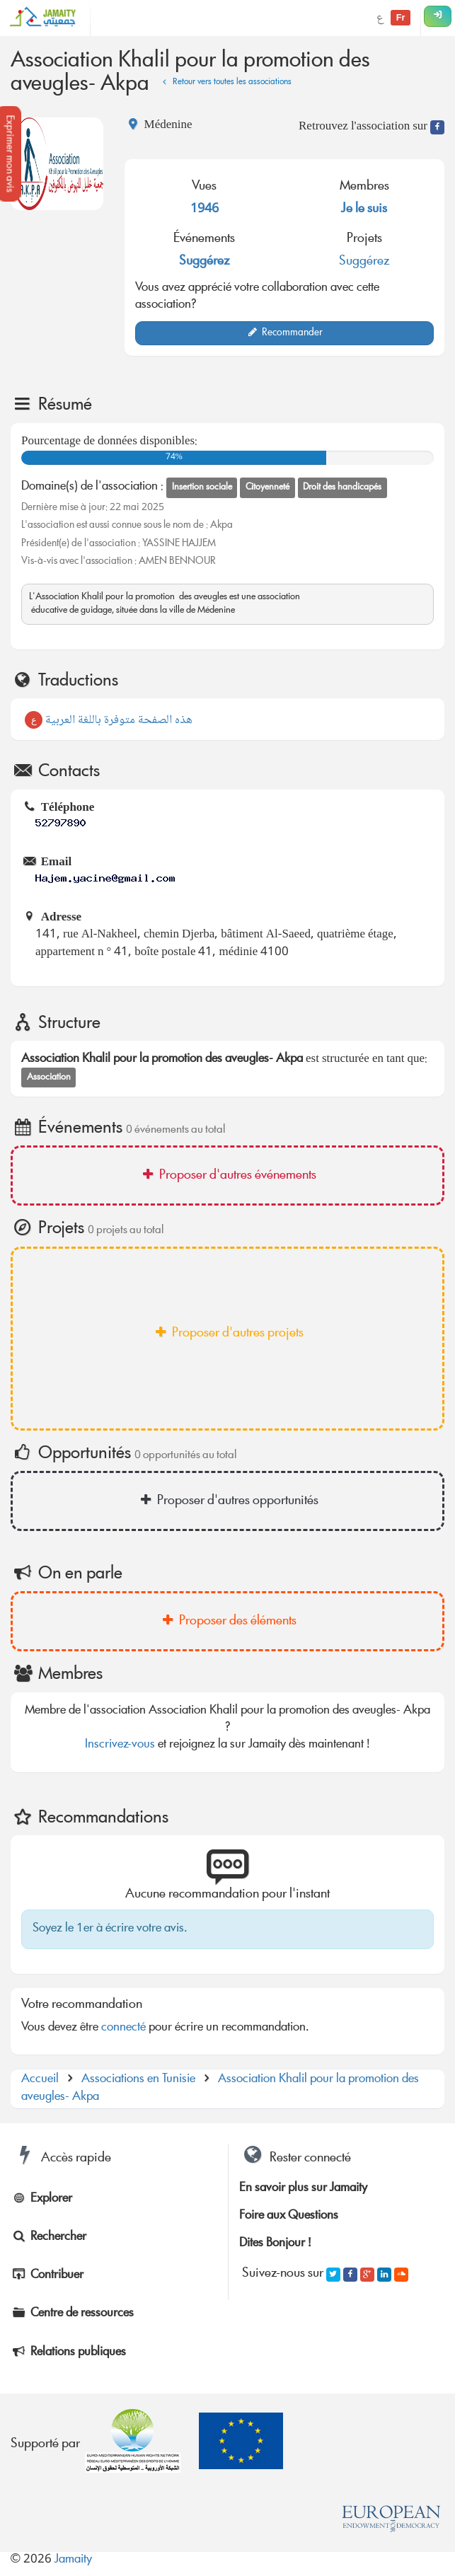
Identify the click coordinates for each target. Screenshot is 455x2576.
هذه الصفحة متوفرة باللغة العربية (108, 720)
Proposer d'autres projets (227, 1333)
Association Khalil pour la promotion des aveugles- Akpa (220, 2088)
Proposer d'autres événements (227, 1175)
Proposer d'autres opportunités (227, 1501)
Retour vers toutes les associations (225, 82)
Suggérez (204, 261)
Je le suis (364, 209)
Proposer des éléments (227, 1621)
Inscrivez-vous (120, 1745)
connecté (123, 2028)
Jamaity (73, 2560)
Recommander (284, 333)
